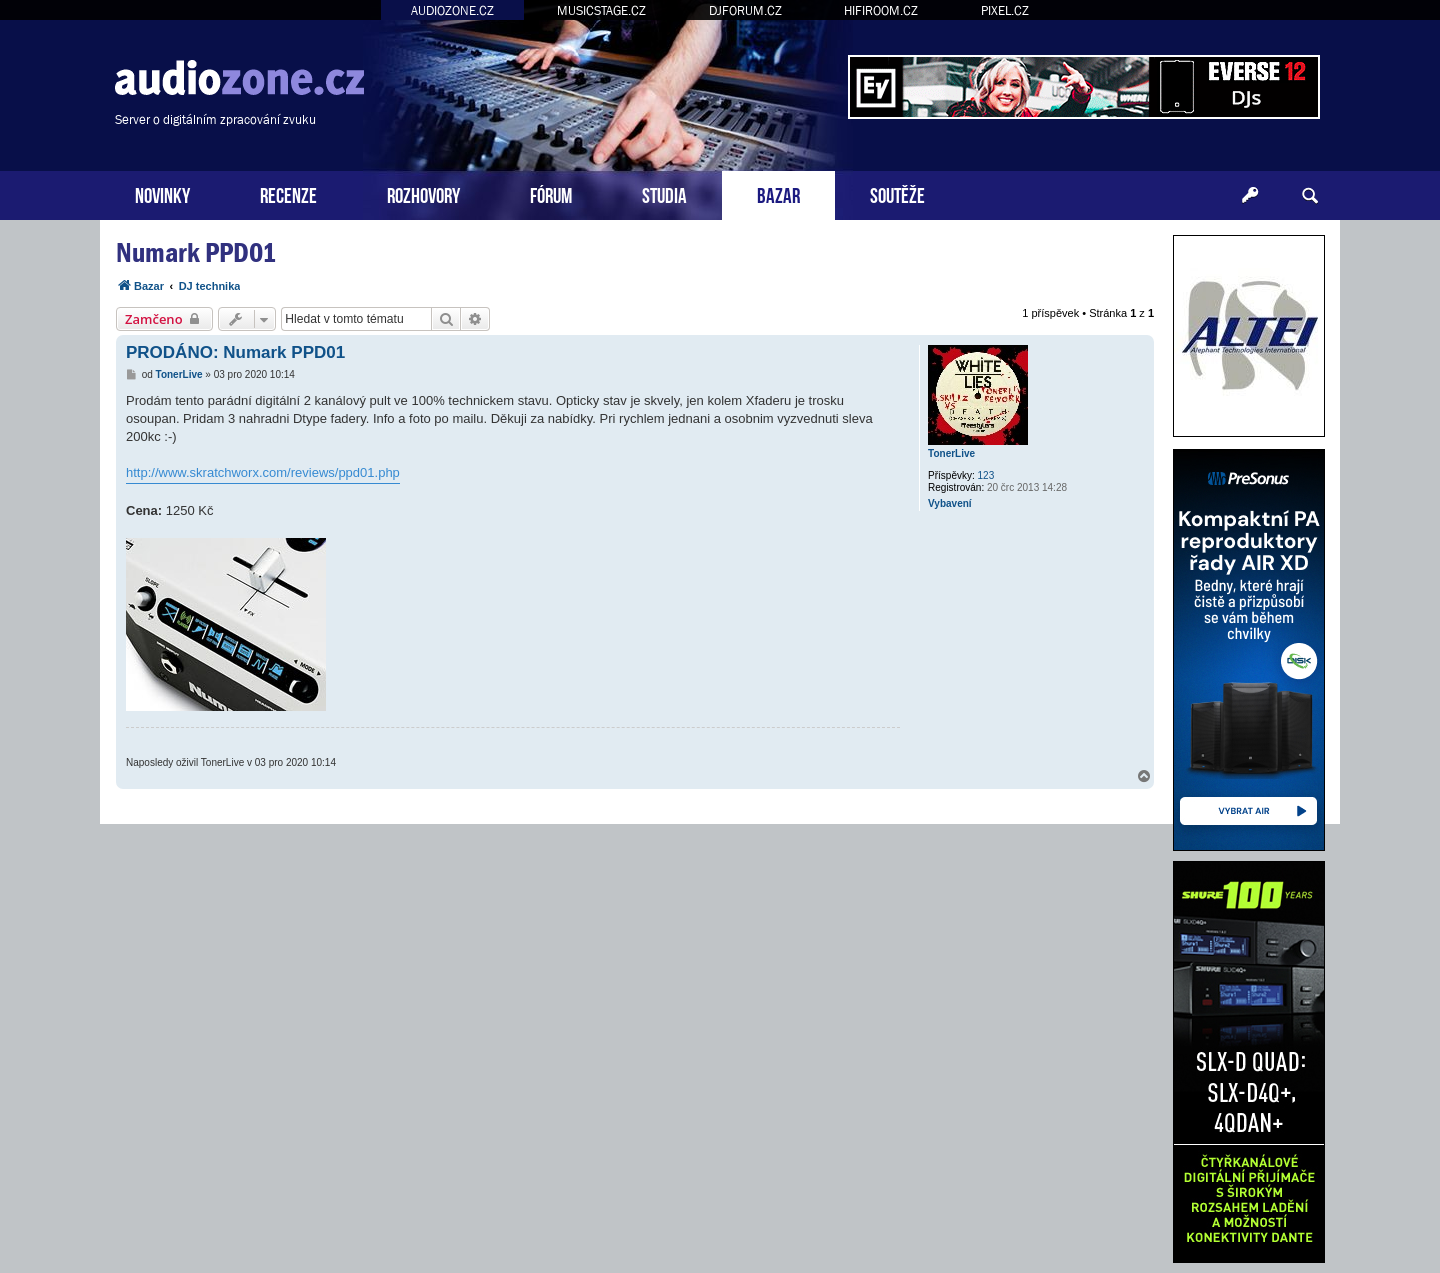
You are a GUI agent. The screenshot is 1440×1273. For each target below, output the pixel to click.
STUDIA (664, 193)
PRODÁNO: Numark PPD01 (235, 352)
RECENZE (288, 193)
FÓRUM (551, 193)
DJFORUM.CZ (745, 10)
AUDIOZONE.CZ (452, 10)
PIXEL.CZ (1005, 10)
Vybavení (950, 503)
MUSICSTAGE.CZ (601, 10)
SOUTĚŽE (897, 193)
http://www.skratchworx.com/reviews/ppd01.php (263, 472)
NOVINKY (162, 193)
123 (986, 475)
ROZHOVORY (423, 193)
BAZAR (778, 193)
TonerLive (951, 453)
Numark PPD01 (196, 252)
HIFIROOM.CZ (881, 10)
